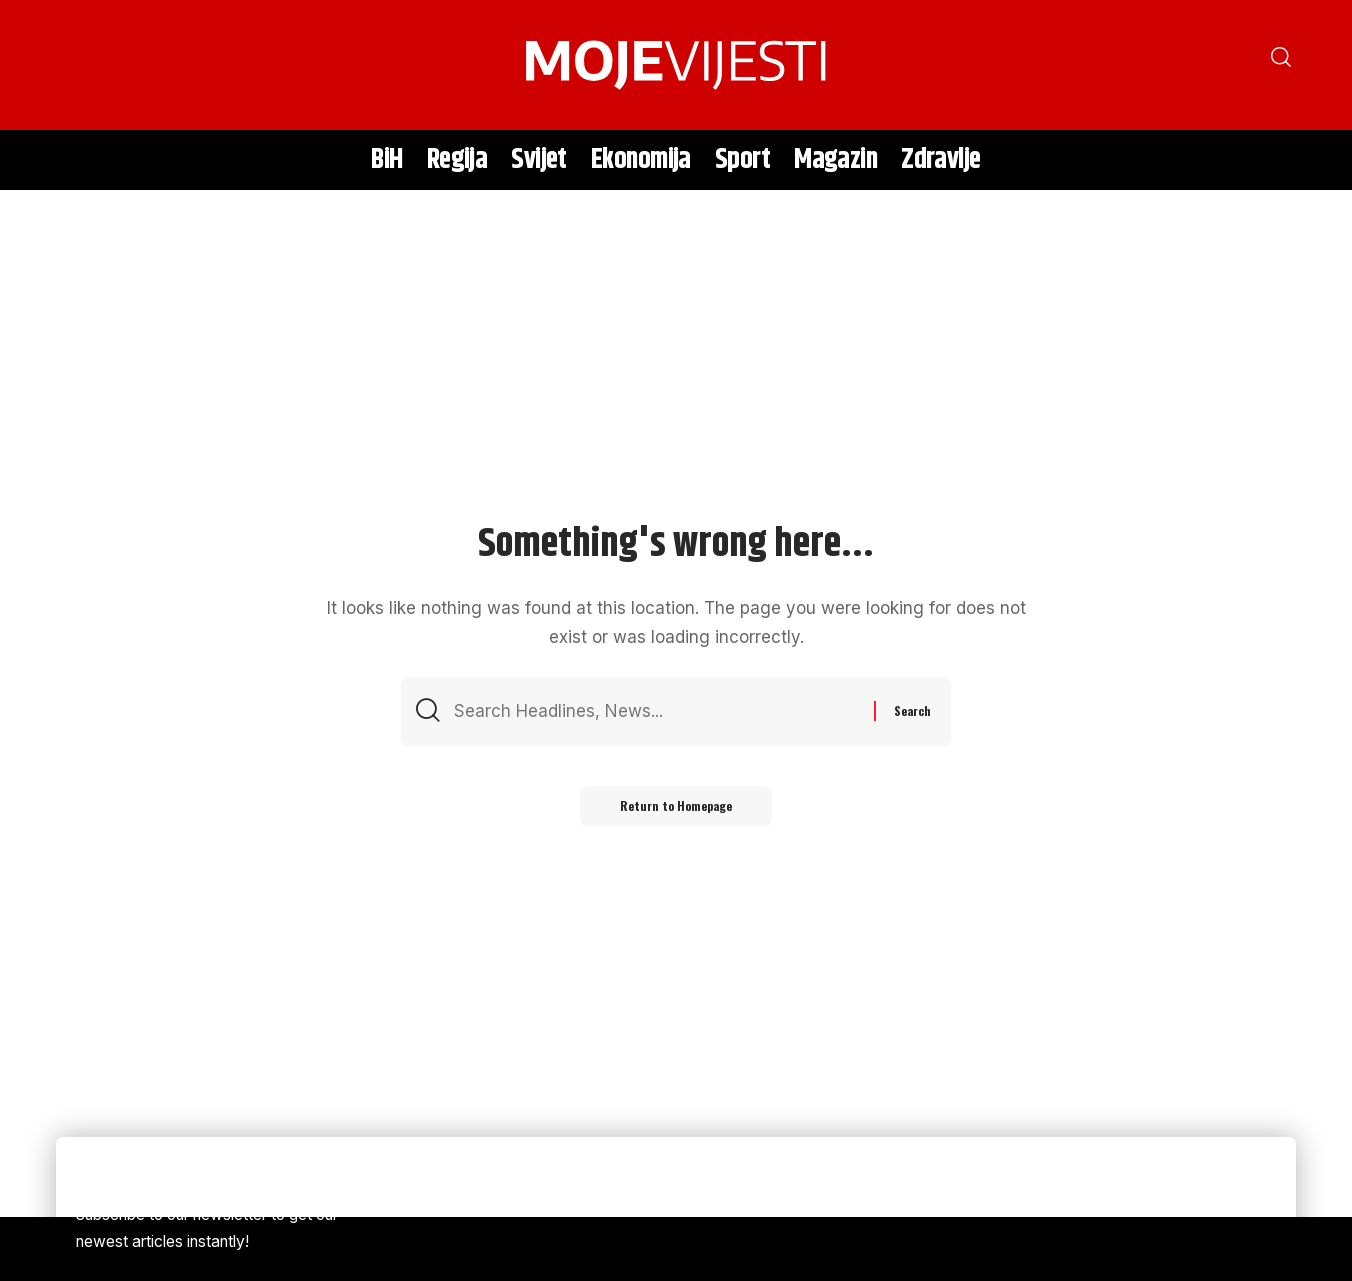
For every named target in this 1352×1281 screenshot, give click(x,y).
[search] (81, 65)
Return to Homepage (676, 805)
